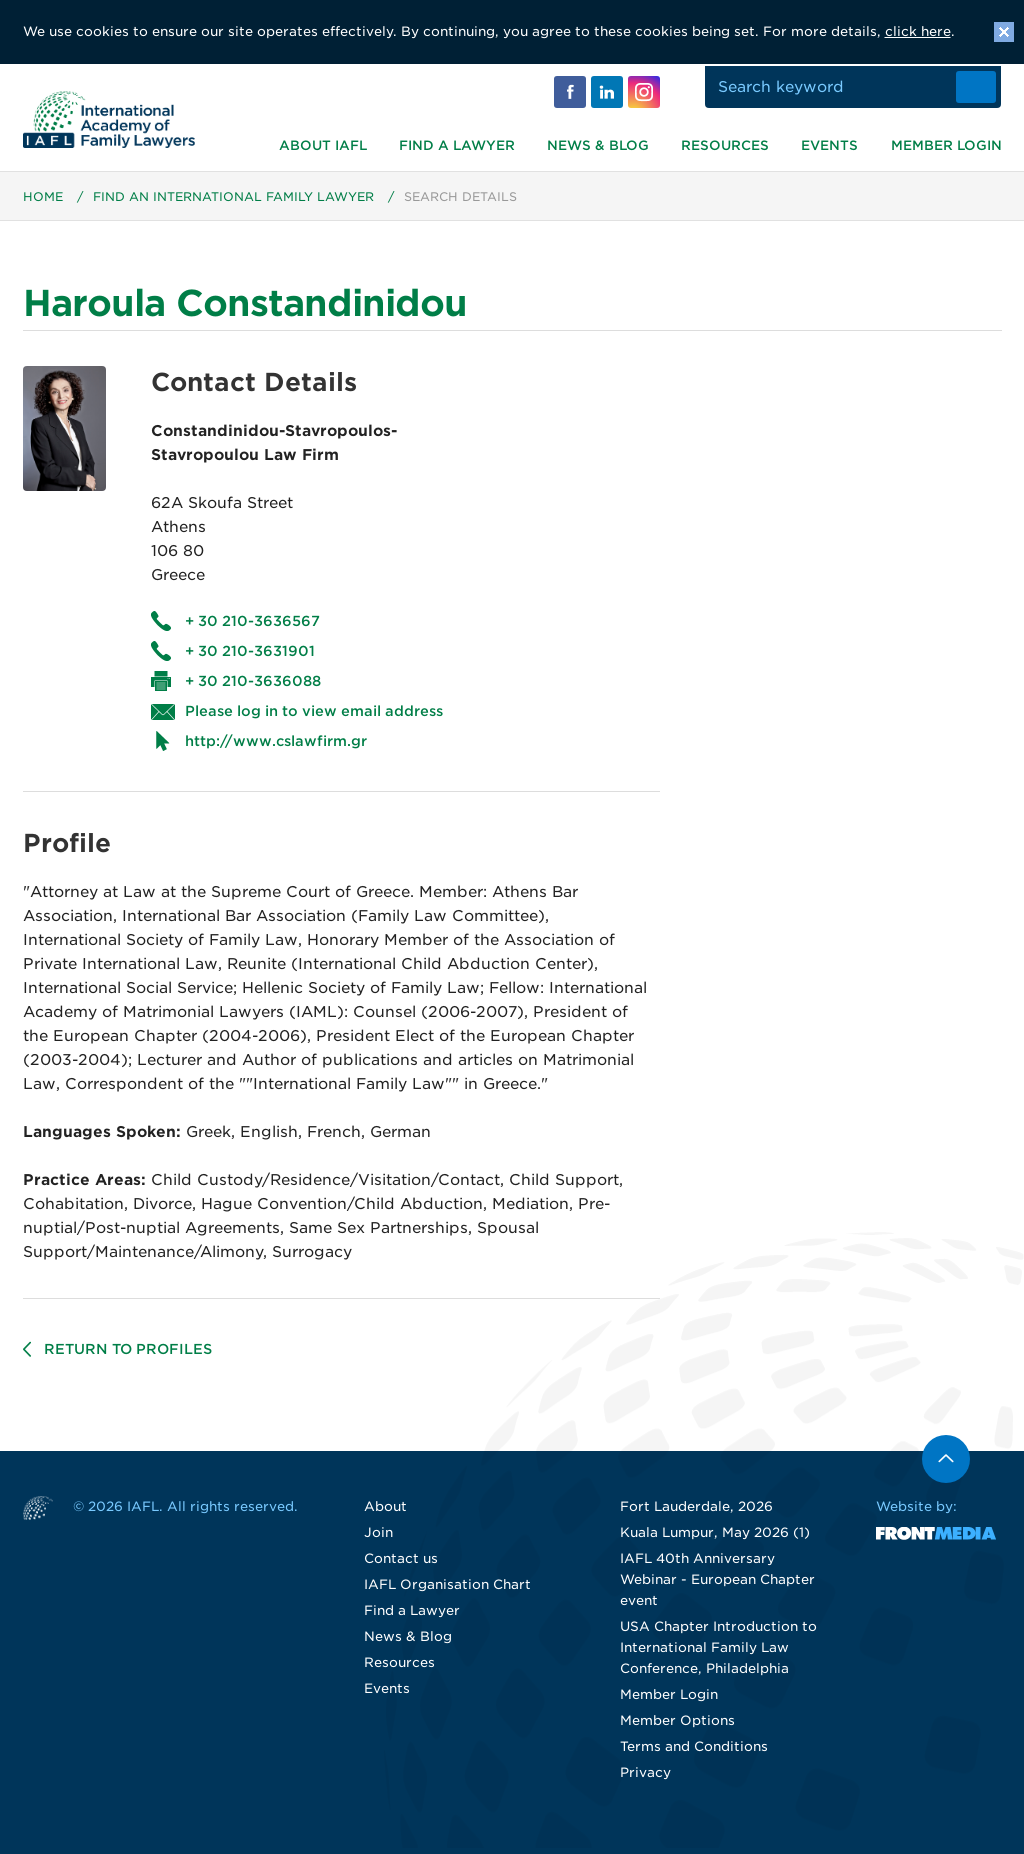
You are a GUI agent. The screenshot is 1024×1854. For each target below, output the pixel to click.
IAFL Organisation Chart (447, 1590)
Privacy (645, 1778)
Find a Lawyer (457, 143)
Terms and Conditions (694, 1752)
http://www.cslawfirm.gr (276, 747)
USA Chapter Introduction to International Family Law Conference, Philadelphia (718, 1653)
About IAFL (323, 143)
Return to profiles (128, 1355)
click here (918, 31)
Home (43, 202)
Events (829, 143)
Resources (725, 143)
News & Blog (598, 143)
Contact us (401, 1564)
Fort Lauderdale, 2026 (696, 1512)
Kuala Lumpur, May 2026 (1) (715, 1538)
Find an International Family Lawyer (233, 202)
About (385, 1512)
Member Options (677, 1726)
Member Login (946, 143)
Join (378, 1538)
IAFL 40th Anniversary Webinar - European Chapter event (717, 1585)
